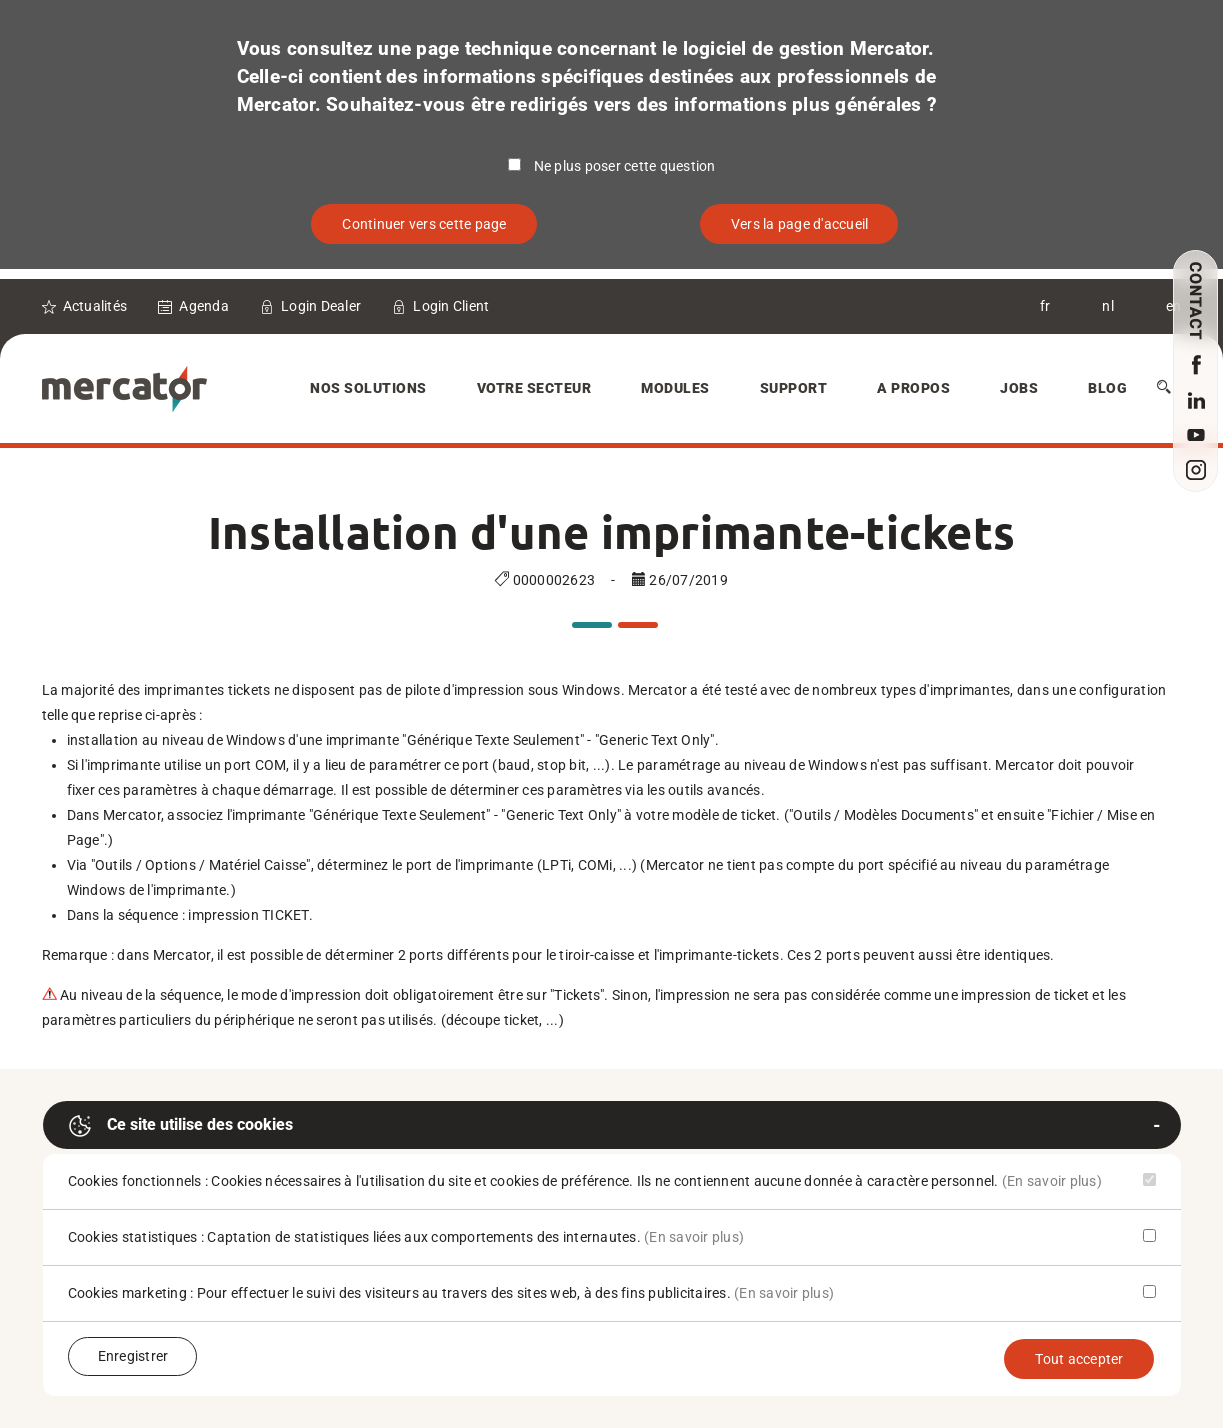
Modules (675, 388)
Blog (1107, 388)
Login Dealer (321, 306)
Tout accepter (1079, 1359)
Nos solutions (368, 388)
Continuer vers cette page (424, 224)
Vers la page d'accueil (800, 224)
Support (794, 388)
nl (1108, 306)
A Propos (913, 388)
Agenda (204, 306)
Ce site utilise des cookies (180, 1126)
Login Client (451, 306)
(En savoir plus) (1052, 1181)
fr (1045, 306)
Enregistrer (133, 1356)
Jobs (1019, 388)
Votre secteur (534, 388)
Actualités (95, 306)
